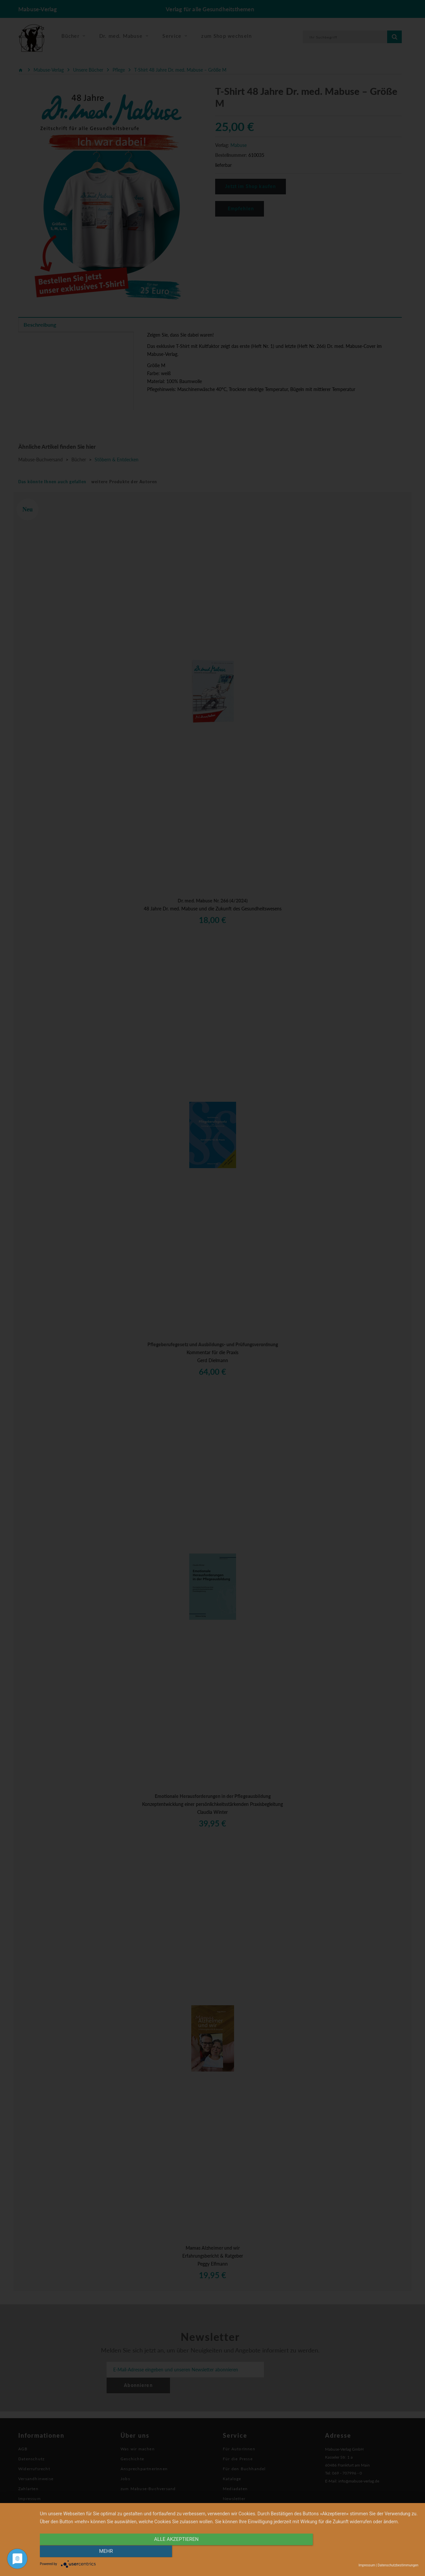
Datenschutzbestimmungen (398, 2565)
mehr (362, 2552)
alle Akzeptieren (172, 2552)
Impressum (367, 2565)
